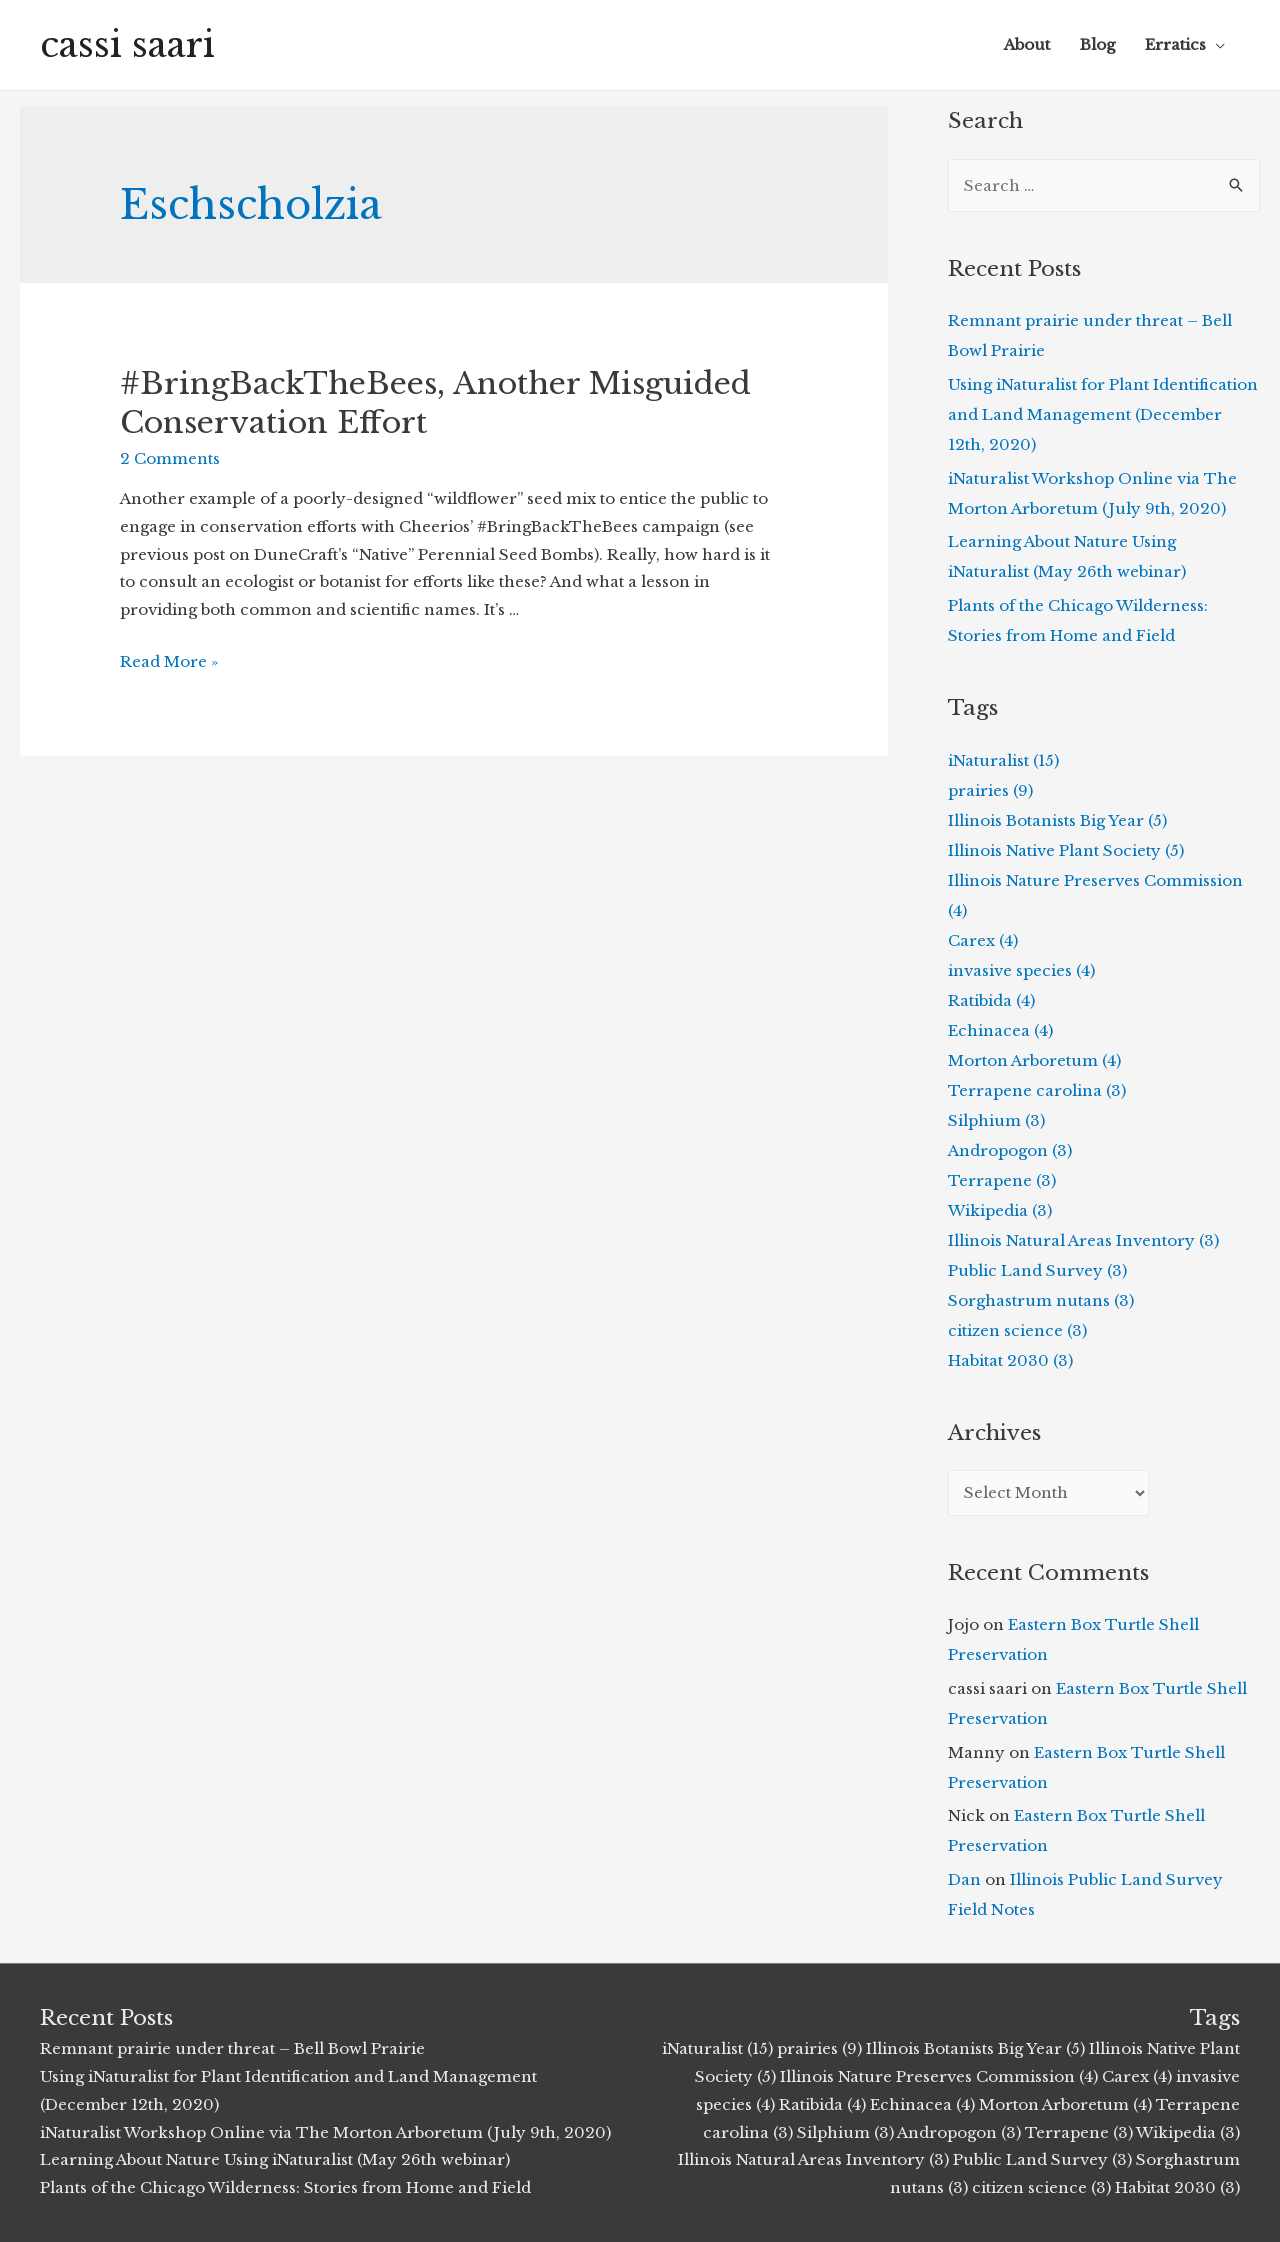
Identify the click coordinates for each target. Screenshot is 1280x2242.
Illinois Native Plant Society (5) (1066, 850)
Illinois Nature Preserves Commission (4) (939, 2076)
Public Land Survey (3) (1037, 1270)
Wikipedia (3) (1000, 1210)
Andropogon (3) (1010, 1150)
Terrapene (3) (1002, 1180)
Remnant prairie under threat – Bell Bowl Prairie (232, 2048)
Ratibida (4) (991, 1000)
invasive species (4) (1021, 970)
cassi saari (127, 44)
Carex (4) (983, 940)
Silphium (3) (996, 1120)
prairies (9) (990, 790)
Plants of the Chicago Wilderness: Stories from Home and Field (285, 2187)
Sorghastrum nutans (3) (1041, 1300)
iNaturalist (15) (1003, 760)
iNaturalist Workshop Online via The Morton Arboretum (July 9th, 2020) (325, 2132)
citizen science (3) (1017, 1330)
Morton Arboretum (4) (1034, 1060)
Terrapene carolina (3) (1037, 1090)
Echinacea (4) (1000, 1030)
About (1027, 44)
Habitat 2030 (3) (1010, 1360)
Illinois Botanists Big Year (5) (1057, 820)
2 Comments (170, 458)
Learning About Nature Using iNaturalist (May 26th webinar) (275, 2159)
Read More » (169, 661)
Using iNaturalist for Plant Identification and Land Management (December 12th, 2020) (1103, 414)
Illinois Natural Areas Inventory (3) (1083, 1240)
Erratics (1175, 44)
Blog (1097, 44)
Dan (964, 1879)
